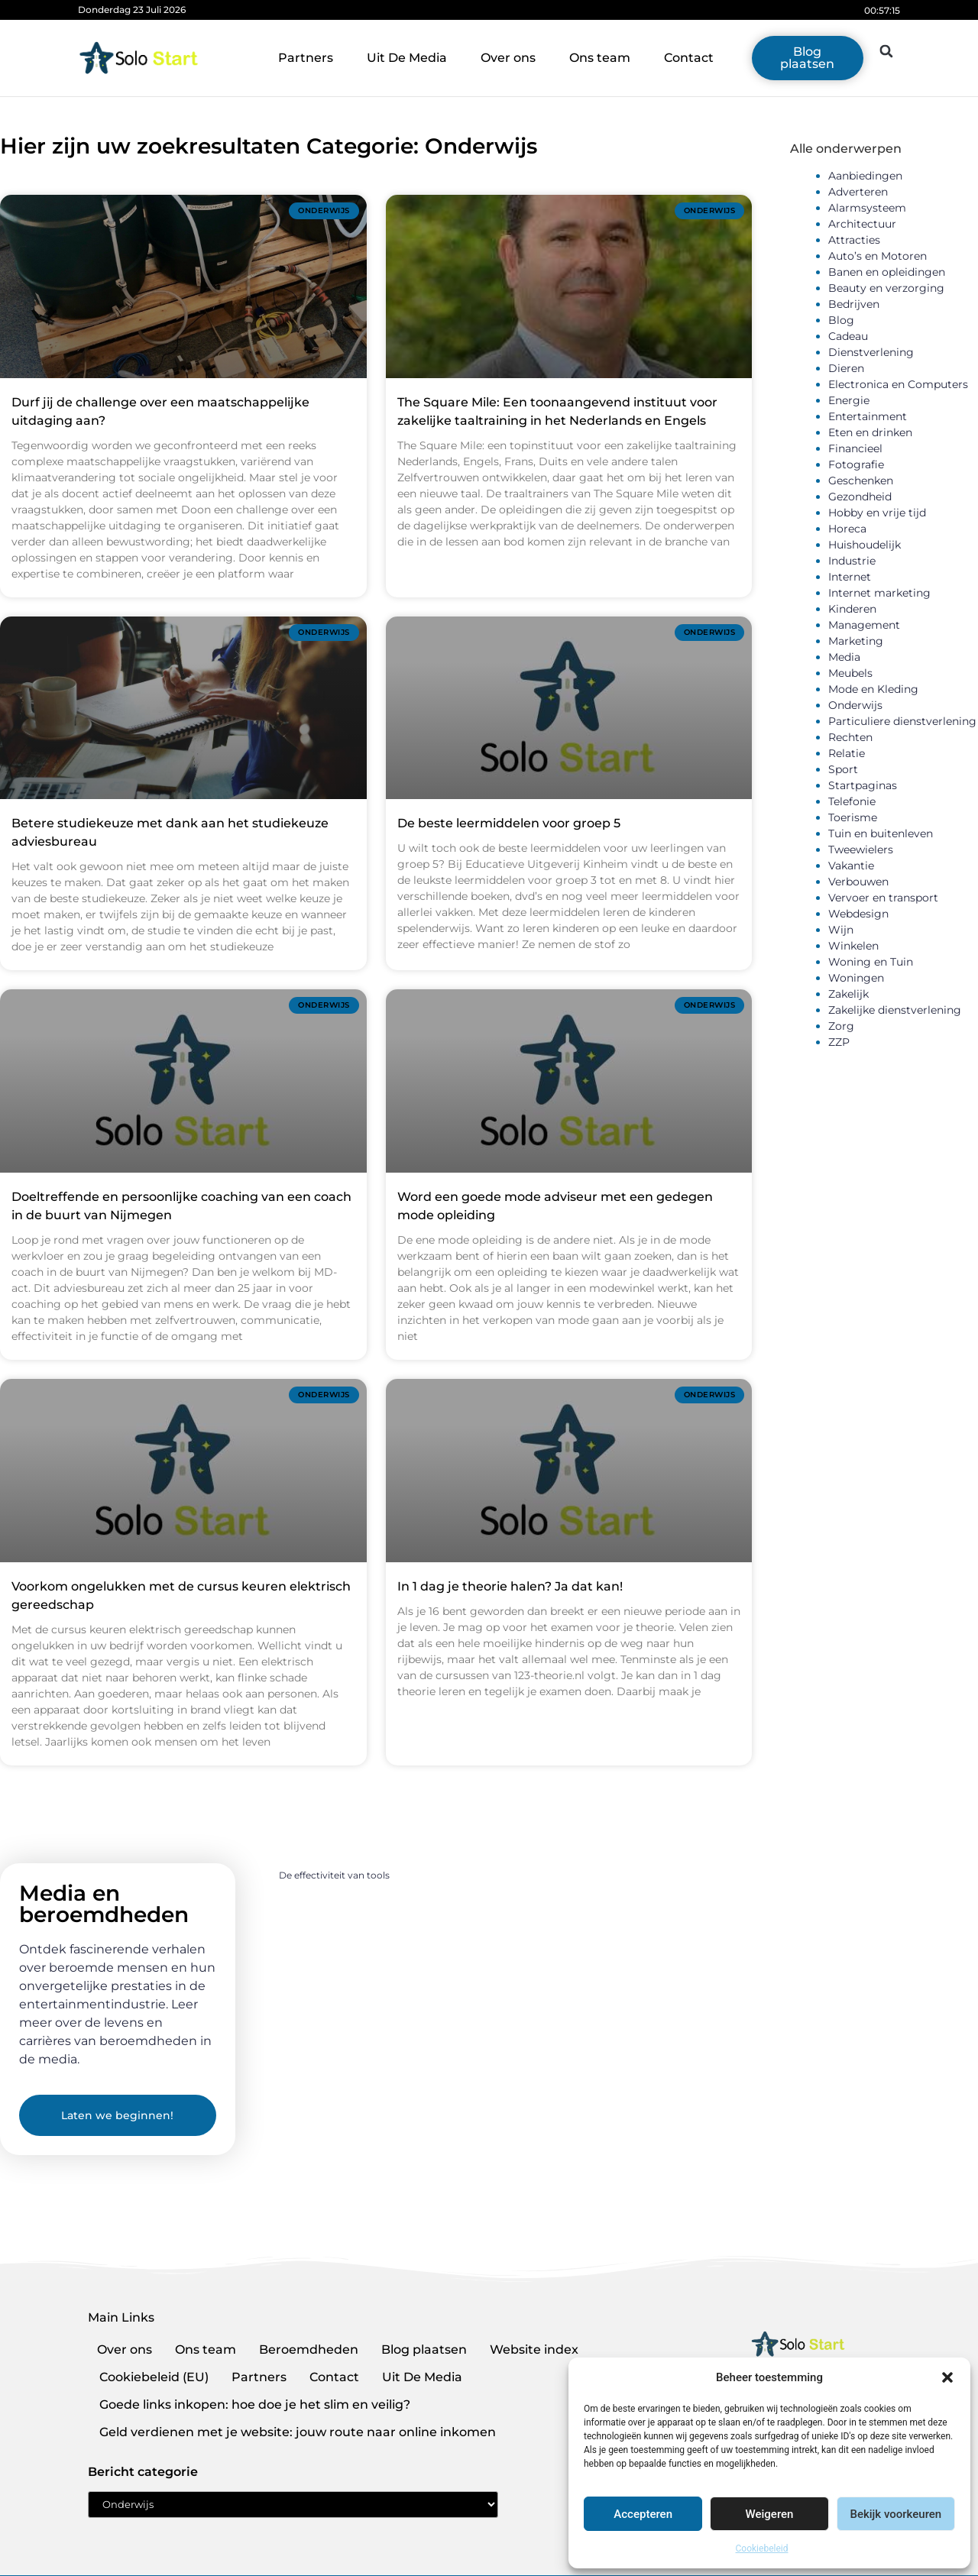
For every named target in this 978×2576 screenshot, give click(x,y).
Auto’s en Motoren (877, 256)
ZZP (839, 1042)
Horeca (847, 529)
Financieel (855, 448)
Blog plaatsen (424, 2349)
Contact (689, 57)
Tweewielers (860, 849)
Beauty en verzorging (886, 288)
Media (844, 657)
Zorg (841, 1026)
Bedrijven (853, 304)
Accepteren (643, 2514)
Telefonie (852, 801)
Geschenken (860, 480)
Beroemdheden (308, 2349)
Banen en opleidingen (886, 272)
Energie (849, 400)
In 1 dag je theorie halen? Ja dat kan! (510, 1586)
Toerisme (852, 817)
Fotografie (856, 464)
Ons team (599, 57)
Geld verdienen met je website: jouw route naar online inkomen (297, 2432)
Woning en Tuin (870, 962)
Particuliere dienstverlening (902, 721)
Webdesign (858, 914)
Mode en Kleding (873, 689)
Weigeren (770, 2514)
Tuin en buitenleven (880, 833)
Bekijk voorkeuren (895, 2514)
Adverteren (858, 192)
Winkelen (853, 946)
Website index (534, 2349)
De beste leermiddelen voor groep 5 (508, 823)
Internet (849, 577)
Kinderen (852, 609)
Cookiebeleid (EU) (154, 2377)
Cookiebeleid (762, 2548)
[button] (947, 2377)
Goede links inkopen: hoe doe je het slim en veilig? (254, 2404)
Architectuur (862, 224)
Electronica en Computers (898, 384)
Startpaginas (862, 785)
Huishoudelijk (864, 545)
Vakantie (851, 865)
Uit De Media (407, 57)
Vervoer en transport (883, 898)
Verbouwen (858, 881)
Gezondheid (860, 496)
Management (864, 625)
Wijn (840, 930)
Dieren (846, 368)
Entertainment (867, 416)
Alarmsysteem (867, 208)
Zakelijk (848, 994)
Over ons (508, 57)
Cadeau (848, 336)
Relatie (846, 753)
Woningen (856, 978)
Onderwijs (855, 705)
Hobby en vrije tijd (877, 512)
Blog (841, 320)
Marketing (855, 641)
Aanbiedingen (865, 176)
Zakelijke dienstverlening (894, 1010)
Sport (843, 769)
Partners (305, 57)
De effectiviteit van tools (334, 1875)
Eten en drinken (870, 432)
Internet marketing (879, 593)
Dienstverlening (871, 352)
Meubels (850, 673)
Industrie (852, 561)
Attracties (854, 240)
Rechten (850, 737)
